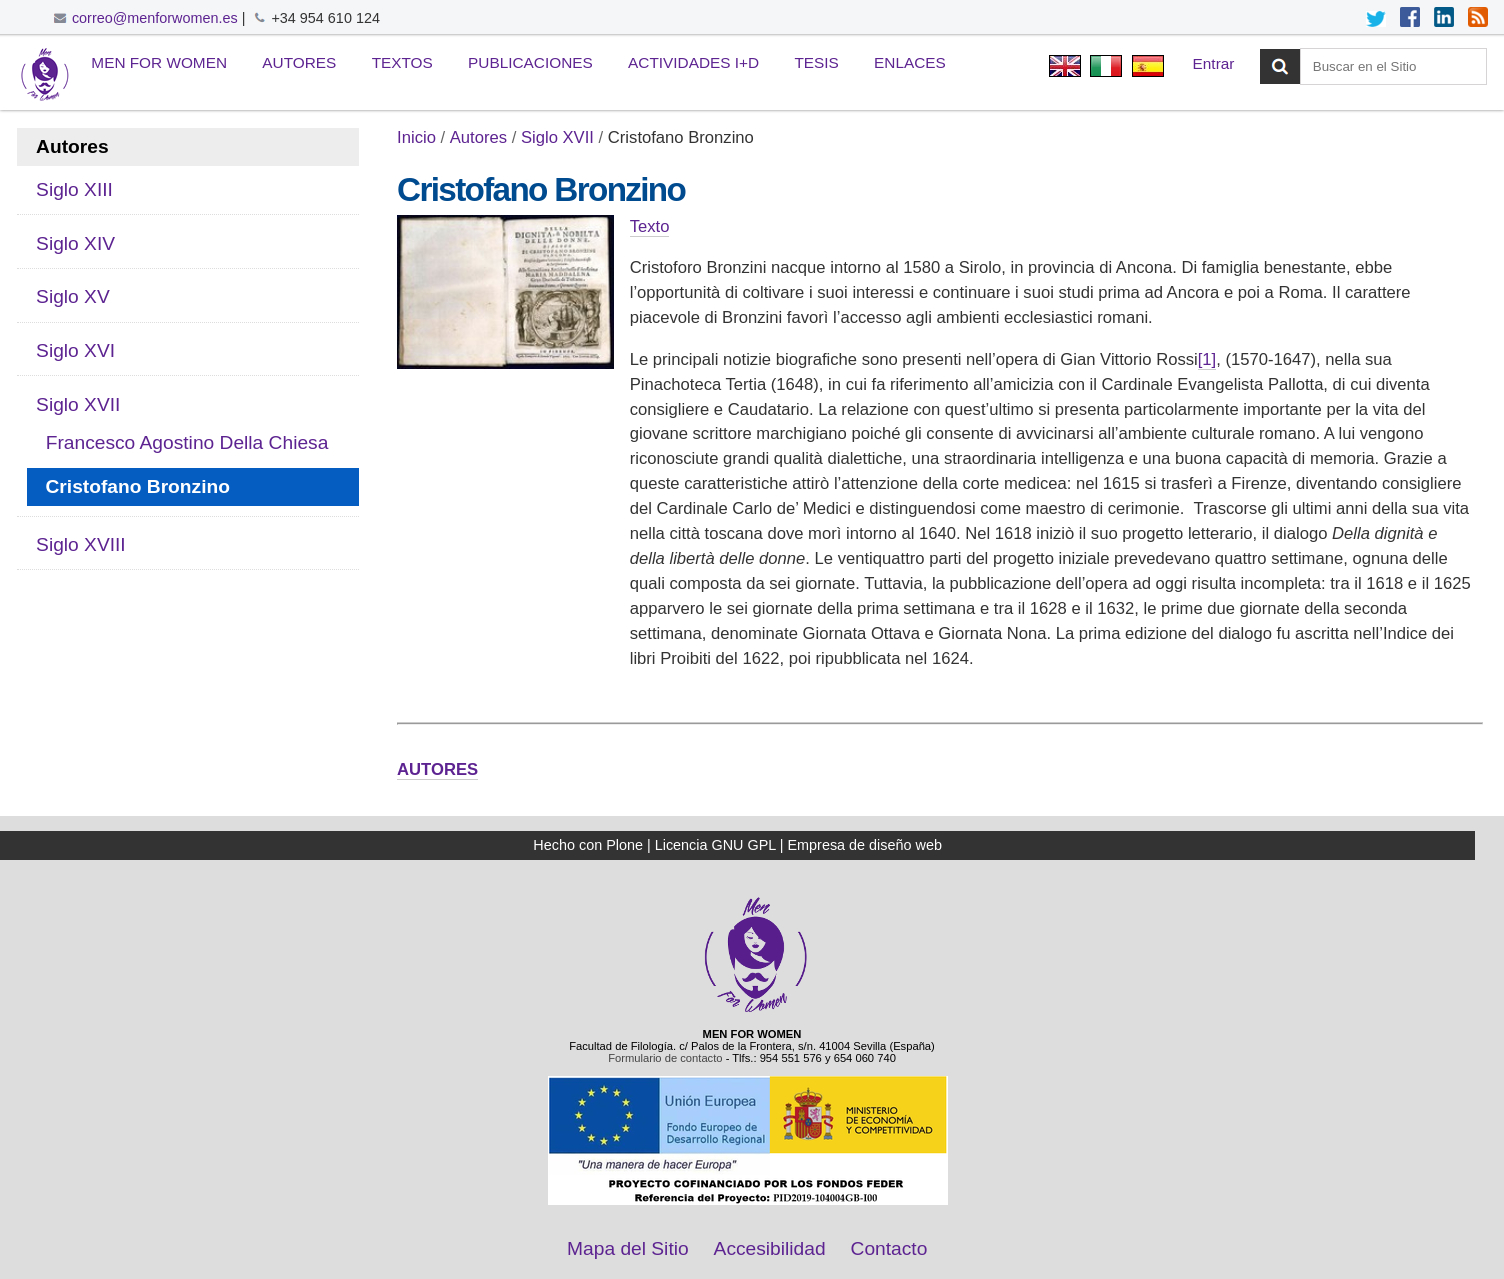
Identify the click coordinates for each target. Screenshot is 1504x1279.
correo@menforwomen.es (155, 18)
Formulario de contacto (665, 1058)
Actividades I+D (693, 62)
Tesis (816, 62)
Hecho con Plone (588, 845)
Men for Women (159, 62)
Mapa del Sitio (628, 1248)
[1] (1207, 359)
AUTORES (437, 769)
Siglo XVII (557, 137)
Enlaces (910, 62)
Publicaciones (530, 62)
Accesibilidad (770, 1248)
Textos (402, 62)
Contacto (889, 1248)
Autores (299, 62)
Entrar (1214, 63)
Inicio (416, 137)
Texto (650, 226)
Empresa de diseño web (865, 845)
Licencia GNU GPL (715, 845)
